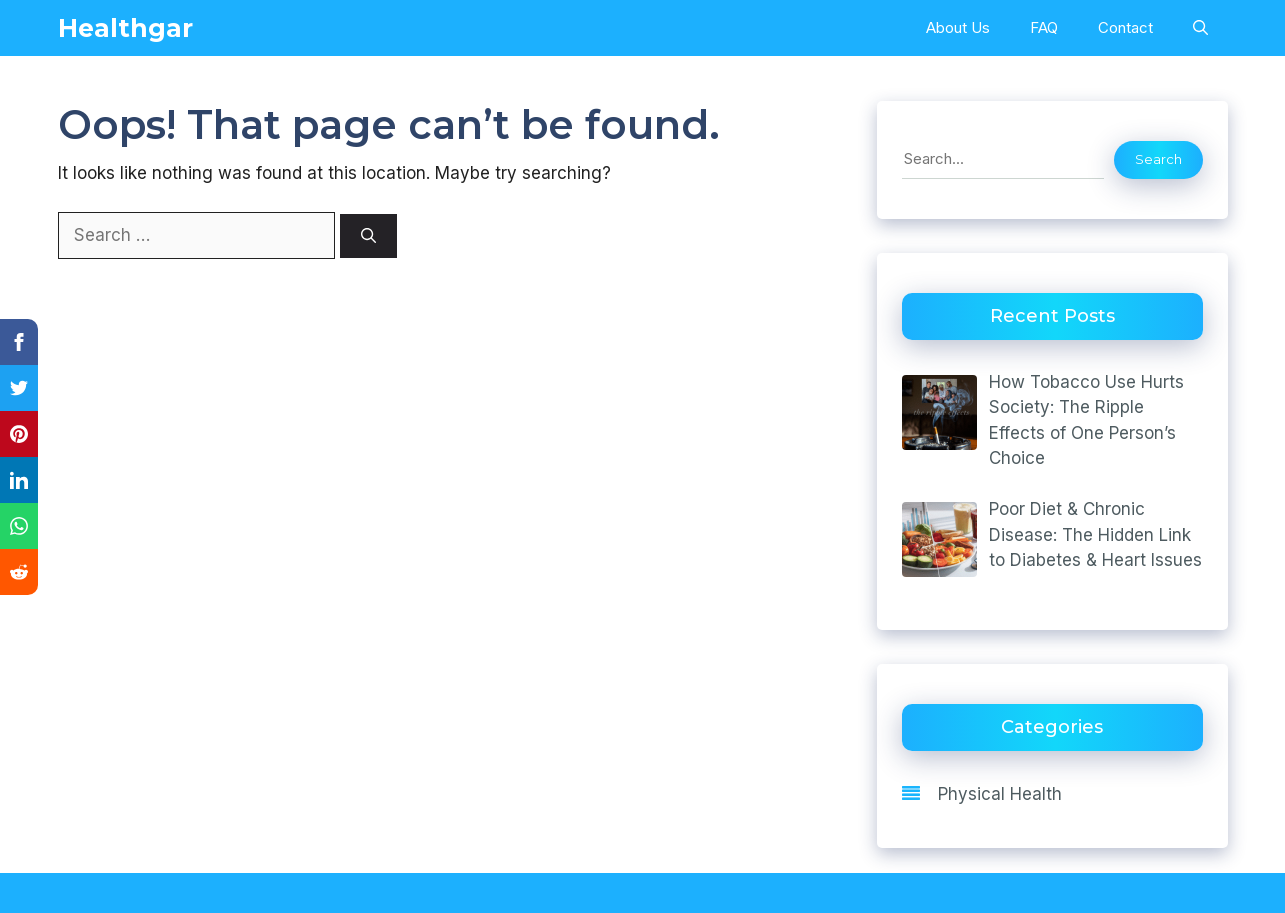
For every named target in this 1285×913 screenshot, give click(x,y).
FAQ (1044, 27)
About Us (958, 27)
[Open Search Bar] (1200, 28)
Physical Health (1000, 794)
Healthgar (125, 28)
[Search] (368, 236)
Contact (1125, 27)
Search (1158, 159)
